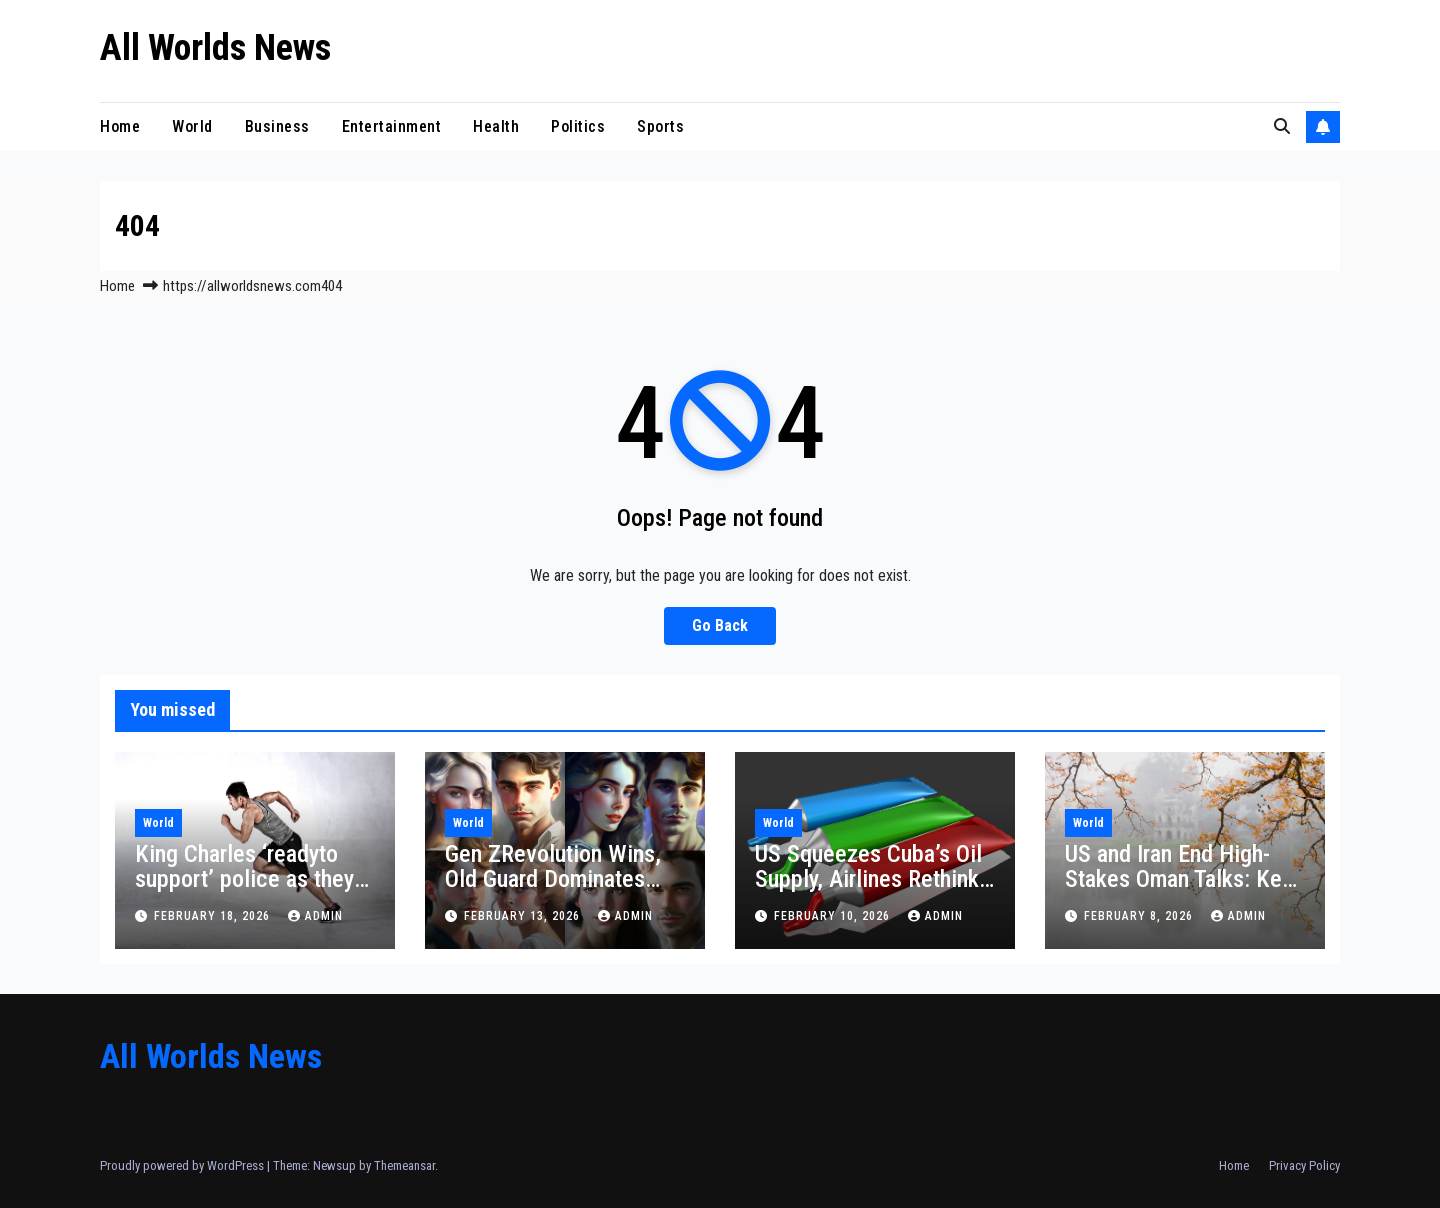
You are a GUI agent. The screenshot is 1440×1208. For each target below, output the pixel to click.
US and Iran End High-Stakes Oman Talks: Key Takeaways (1178, 879)
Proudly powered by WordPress (183, 1165)
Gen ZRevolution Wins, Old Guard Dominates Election (553, 879)
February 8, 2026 (1140, 916)
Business (277, 126)
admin (315, 916)
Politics (578, 126)
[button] (1282, 126)
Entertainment (392, 126)
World (192, 126)
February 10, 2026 (834, 916)
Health (496, 126)
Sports (660, 126)
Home (120, 126)
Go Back (720, 625)
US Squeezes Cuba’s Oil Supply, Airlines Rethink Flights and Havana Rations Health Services (869, 891)
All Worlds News (215, 48)
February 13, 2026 (524, 916)
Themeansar (404, 1165)
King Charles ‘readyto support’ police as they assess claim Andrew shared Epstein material (247, 891)
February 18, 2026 (214, 916)
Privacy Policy (1304, 1165)
